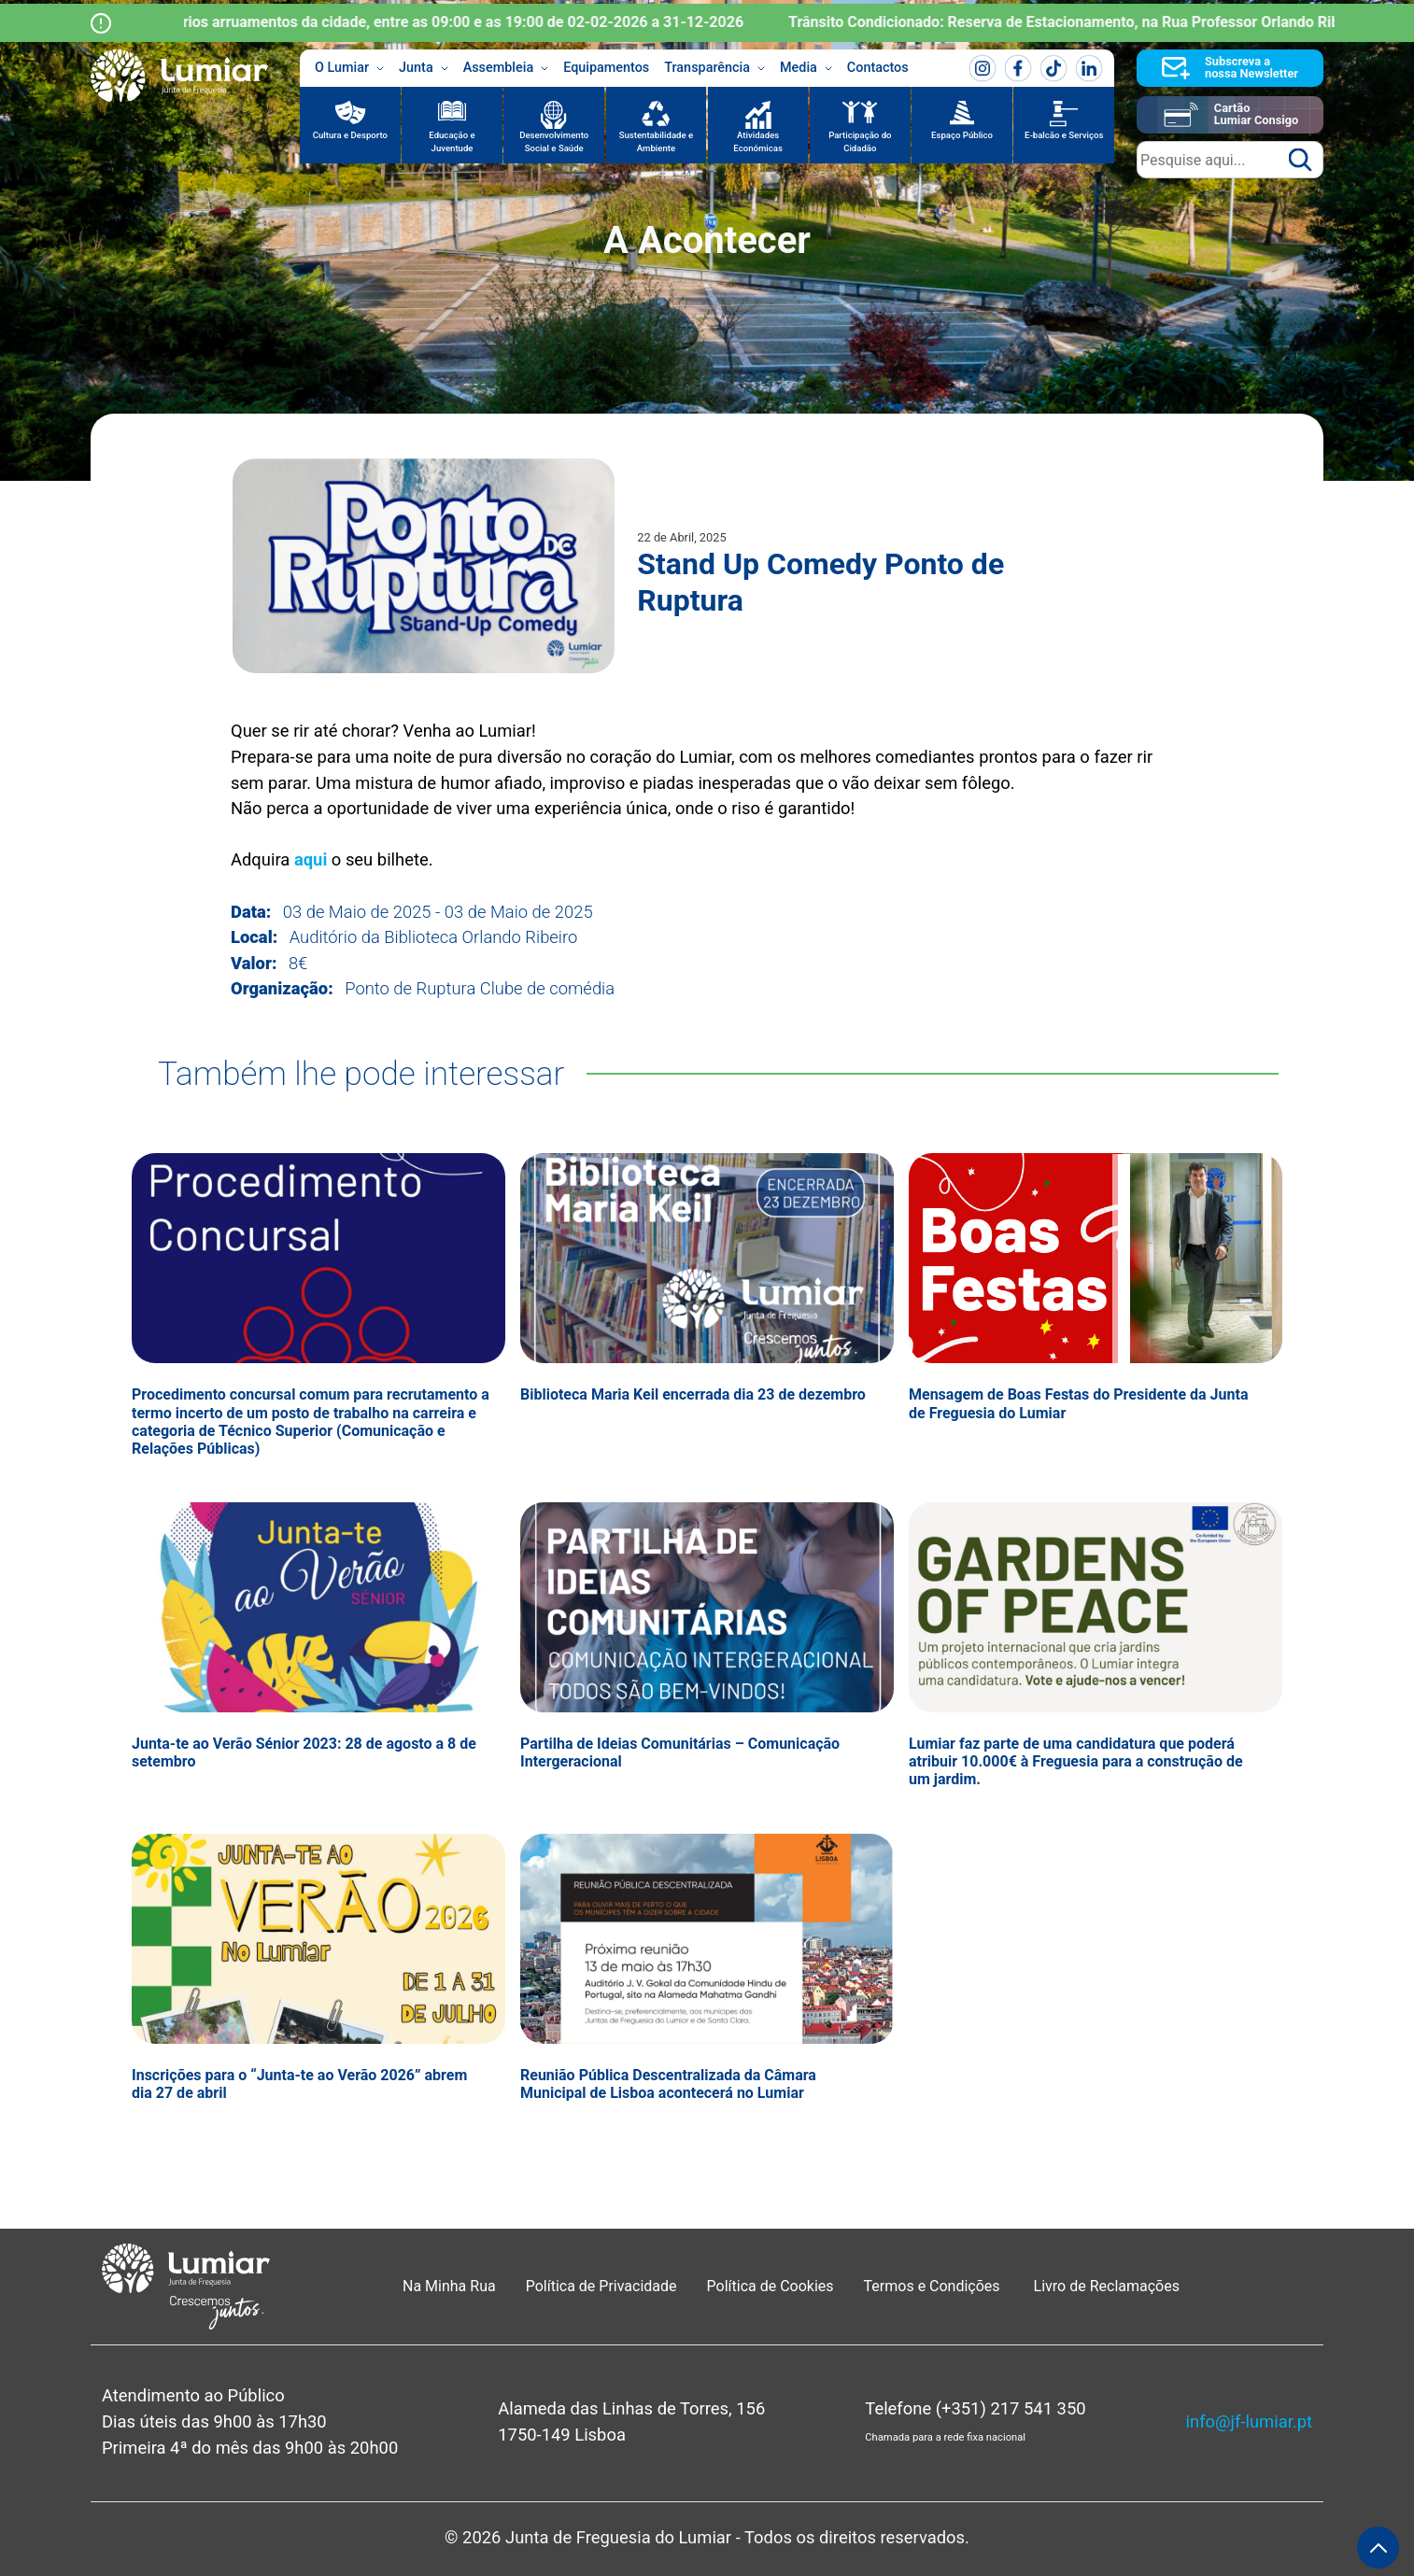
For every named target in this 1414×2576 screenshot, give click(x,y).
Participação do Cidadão (859, 141)
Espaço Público (962, 135)
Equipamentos (606, 68)
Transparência (714, 68)
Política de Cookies (770, 2286)
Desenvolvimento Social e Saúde (553, 141)
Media (806, 68)
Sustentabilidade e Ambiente (656, 141)
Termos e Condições (934, 2286)
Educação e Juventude (451, 141)
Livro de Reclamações (1107, 2286)
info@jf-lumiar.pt (1249, 2421)
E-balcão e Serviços (1064, 135)
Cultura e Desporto (350, 135)
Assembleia (506, 68)
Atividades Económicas (758, 141)
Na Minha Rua (449, 2286)
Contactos (878, 68)
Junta (423, 68)
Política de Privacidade (601, 2286)
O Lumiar (349, 68)
